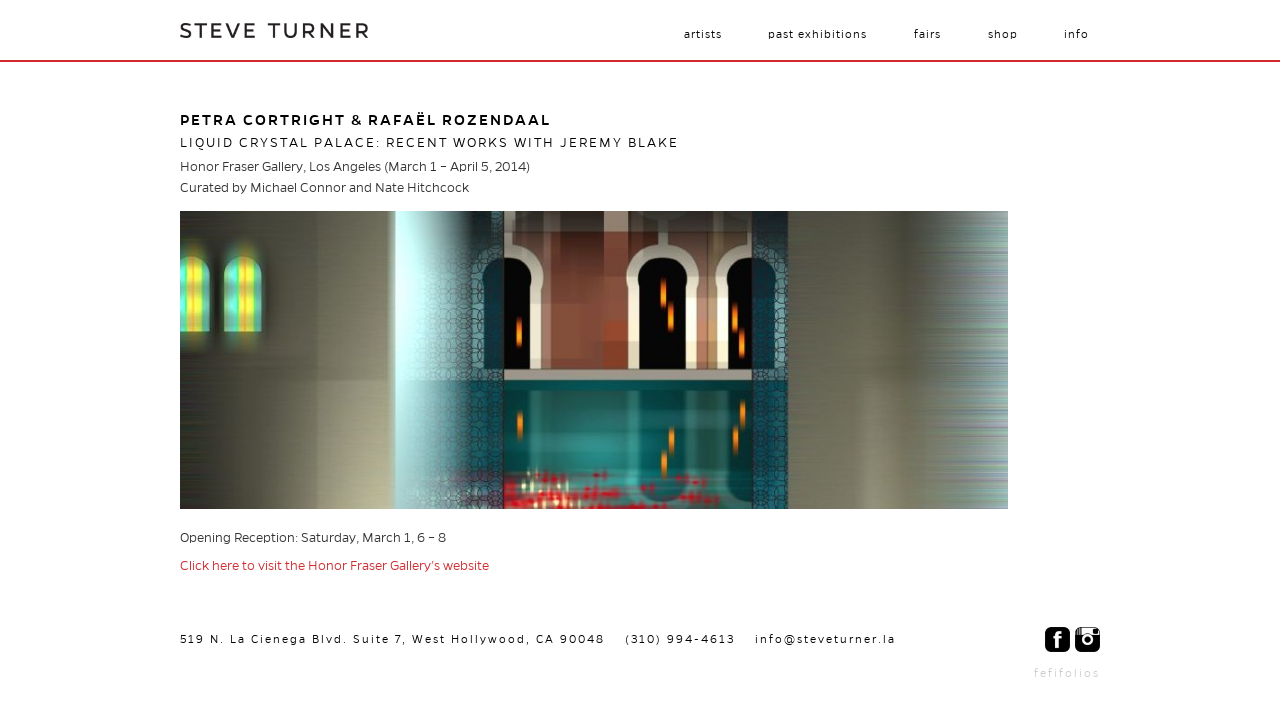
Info (1076, 34)
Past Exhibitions (817, 34)
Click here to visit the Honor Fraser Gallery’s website (334, 566)
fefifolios (1067, 673)
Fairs (927, 34)
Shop (1003, 34)
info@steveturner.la (825, 639)
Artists (703, 34)
